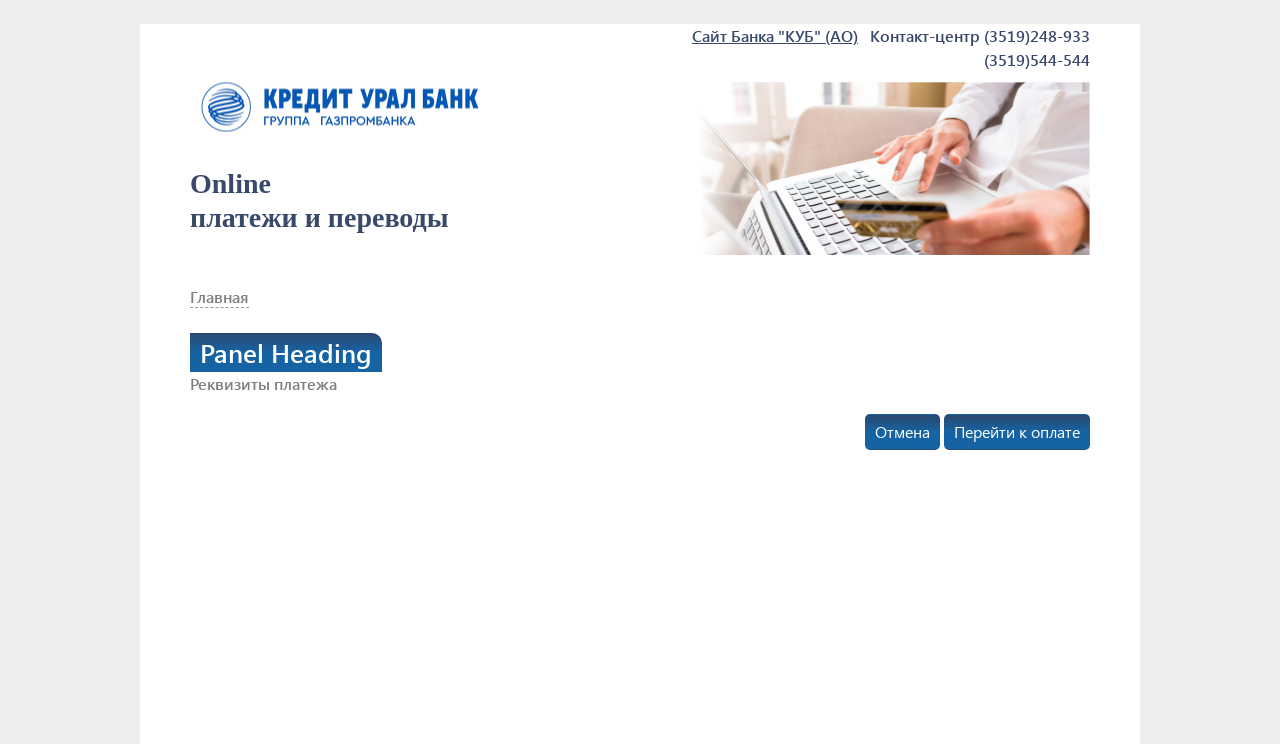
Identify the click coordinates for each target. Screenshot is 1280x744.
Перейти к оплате (1017, 431)
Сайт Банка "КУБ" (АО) (775, 35)
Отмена (902, 431)
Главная (219, 296)
